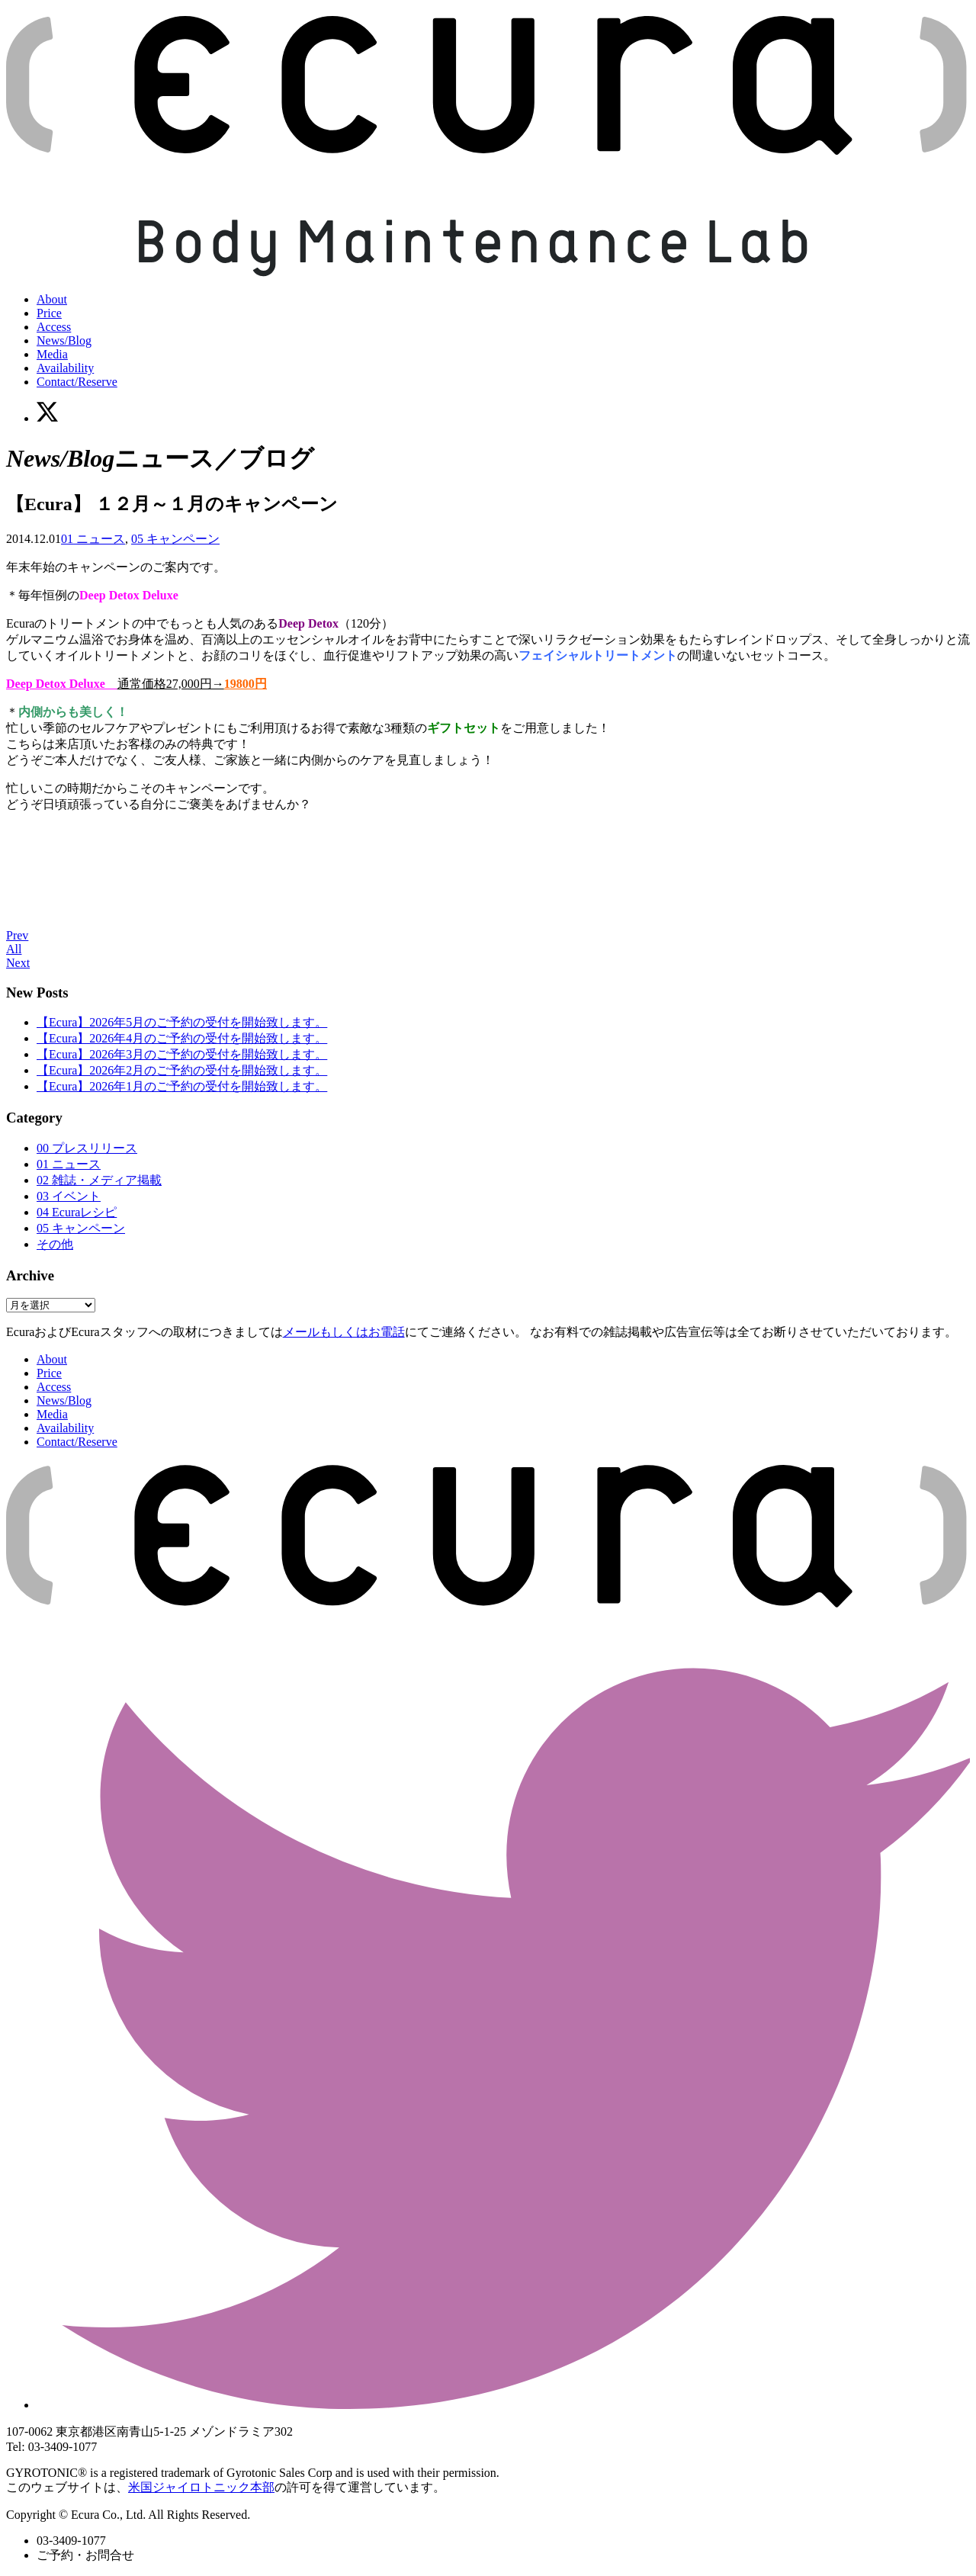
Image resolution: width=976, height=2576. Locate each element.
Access (54, 326)
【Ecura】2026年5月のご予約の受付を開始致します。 (182, 1022)
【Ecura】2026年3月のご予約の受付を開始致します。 (182, 1054)
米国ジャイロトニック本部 (201, 2487)
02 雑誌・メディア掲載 (99, 1180)
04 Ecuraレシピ (77, 1212)
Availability (65, 367)
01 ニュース (93, 538)
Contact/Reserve (77, 381)
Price (49, 313)
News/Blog (64, 340)
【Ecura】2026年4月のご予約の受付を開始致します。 (182, 1038)
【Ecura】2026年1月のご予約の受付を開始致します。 (182, 1086)
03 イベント (69, 1196)
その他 (55, 1244)
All (13, 949)
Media (52, 354)
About (52, 299)
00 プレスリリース (87, 1148)
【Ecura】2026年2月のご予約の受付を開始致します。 (182, 1070)
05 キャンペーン (175, 538)
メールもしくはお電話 (344, 1331)
